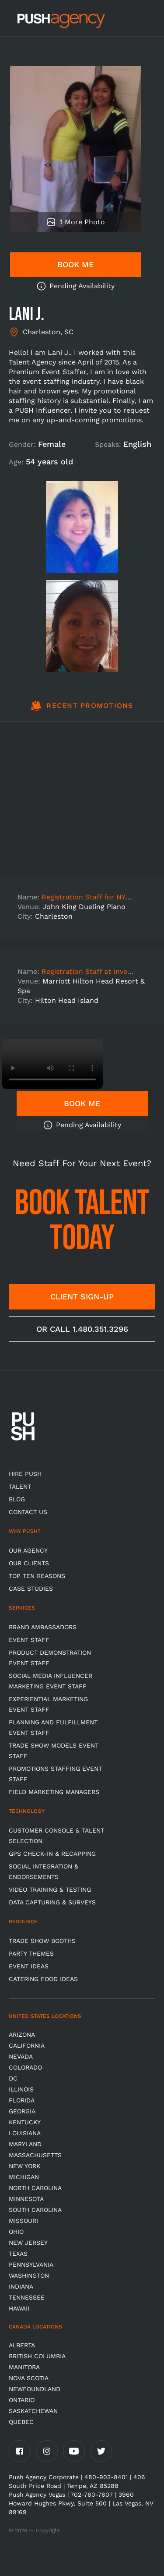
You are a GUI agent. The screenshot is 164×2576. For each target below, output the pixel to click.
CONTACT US (28, 1511)
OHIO (16, 2231)
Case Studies (31, 1588)
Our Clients (29, 1563)
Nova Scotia (29, 2377)
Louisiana (25, 2133)
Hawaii (19, 2308)
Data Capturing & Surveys (52, 1902)
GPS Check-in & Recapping (52, 1853)
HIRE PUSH (25, 1473)
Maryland (25, 2144)
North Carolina (35, 2187)
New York (24, 2165)
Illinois (21, 2089)
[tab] (82, 710)
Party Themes (31, 1953)
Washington (29, 2275)
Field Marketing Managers (54, 1791)
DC (13, 2078)
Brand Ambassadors (43, 1627)
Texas (18, 2253)
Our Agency (28, 1550)
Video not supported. (52, 1064)
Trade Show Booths (42, 1940)
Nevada (21, 2056)
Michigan (24, 2176)
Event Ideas (29, 1966)
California (27, 2045)
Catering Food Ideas (43, 1978)
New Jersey (28, 2242)
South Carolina (35, 2209)
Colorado (25, 2067)
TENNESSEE (27, 2297)
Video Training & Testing (50, 1889)
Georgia (22, 2111)
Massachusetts (35, 2154)
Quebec (21, 2421)
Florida (22, 2100)
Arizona (22, 2034)
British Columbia (37, 2356)
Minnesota (26, 2198)
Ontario (22, 2399)
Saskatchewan (33, 2410)
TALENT (20, 1486)
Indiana (21, 2286)
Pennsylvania (31, 2264)
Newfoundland (34, 2388)
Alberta (22, 2345)
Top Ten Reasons (37, 1575)
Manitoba (24, 2367)
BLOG (17, 1499)
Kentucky (25, 2122)
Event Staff (29, 1639)
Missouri (23, 2220)
